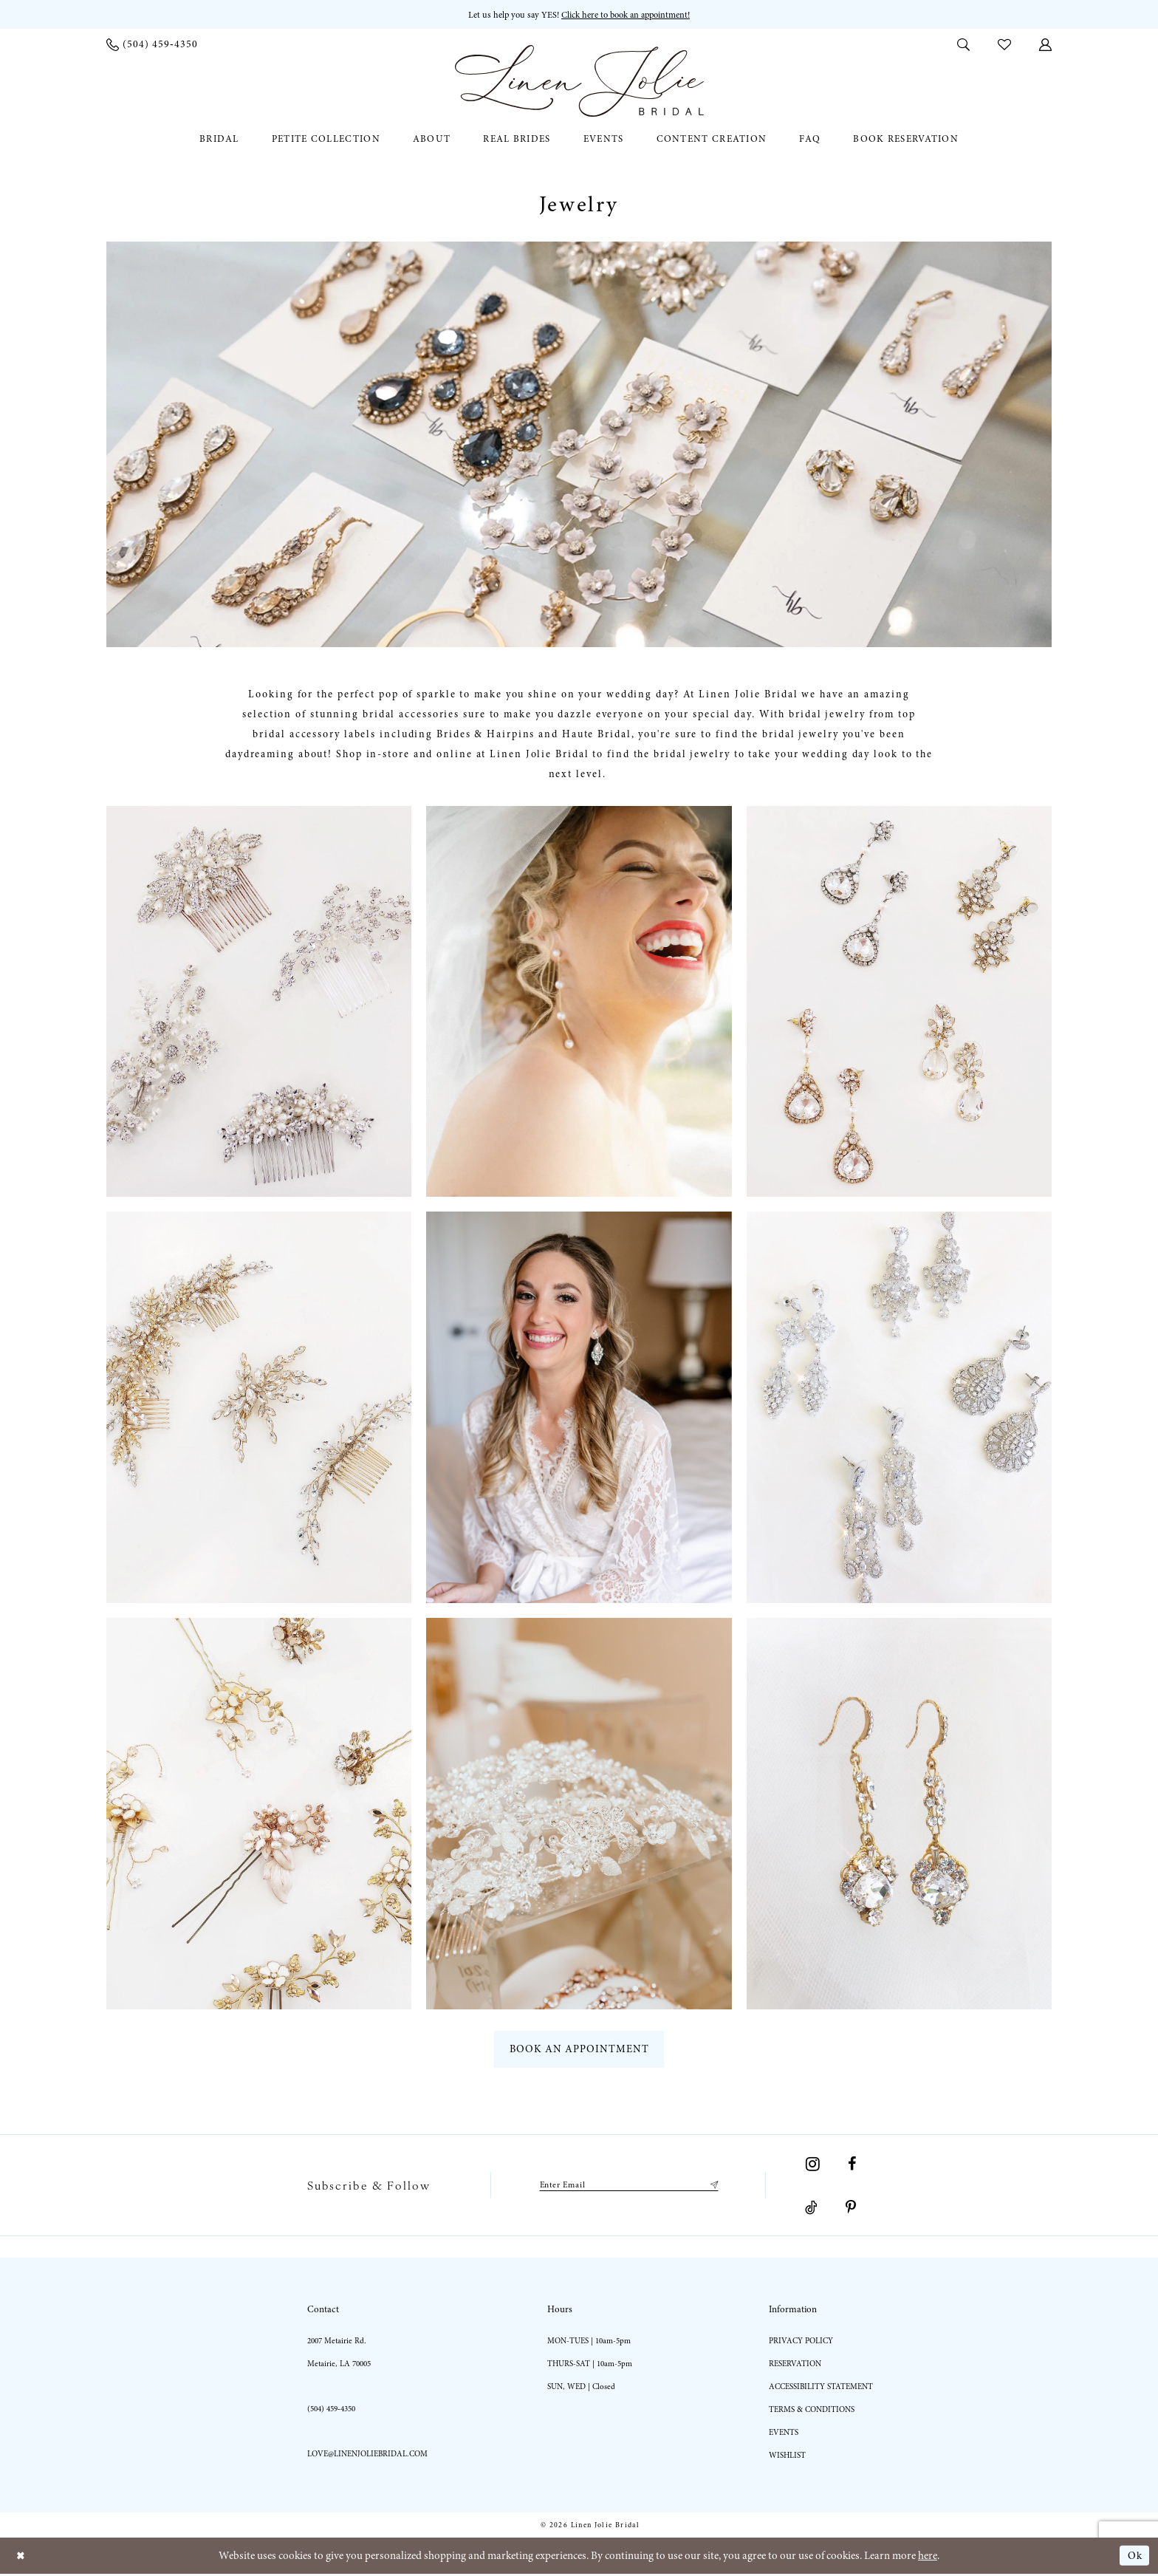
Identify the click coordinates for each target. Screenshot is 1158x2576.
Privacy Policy (801, 2342)
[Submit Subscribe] (715, 2187)
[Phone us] (152, 45)
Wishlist (787, 2457)
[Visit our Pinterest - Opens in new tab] (851, 2209)
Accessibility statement (821, 2388)
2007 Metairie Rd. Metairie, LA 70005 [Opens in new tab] (339, 2354)
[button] (1045, 44)
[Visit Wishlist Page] (1004, 44)
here (927, 2557)
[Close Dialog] (22, 2558)
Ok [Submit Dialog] (1134, 2558)
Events (783, 2434)
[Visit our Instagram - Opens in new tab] (812, 2166)
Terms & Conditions (811, 2411)
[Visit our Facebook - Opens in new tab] (852, 2166)
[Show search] (963, 44)
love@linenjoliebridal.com (367, 2455)
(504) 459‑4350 (331, 2410)
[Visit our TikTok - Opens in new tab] (811, 2209)
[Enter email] (628, 2187)
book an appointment (580, 2050)
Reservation (795, 2365)
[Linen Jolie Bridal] (579, 81)
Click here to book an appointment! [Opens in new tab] (628, 14)
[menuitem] (152, 45)
